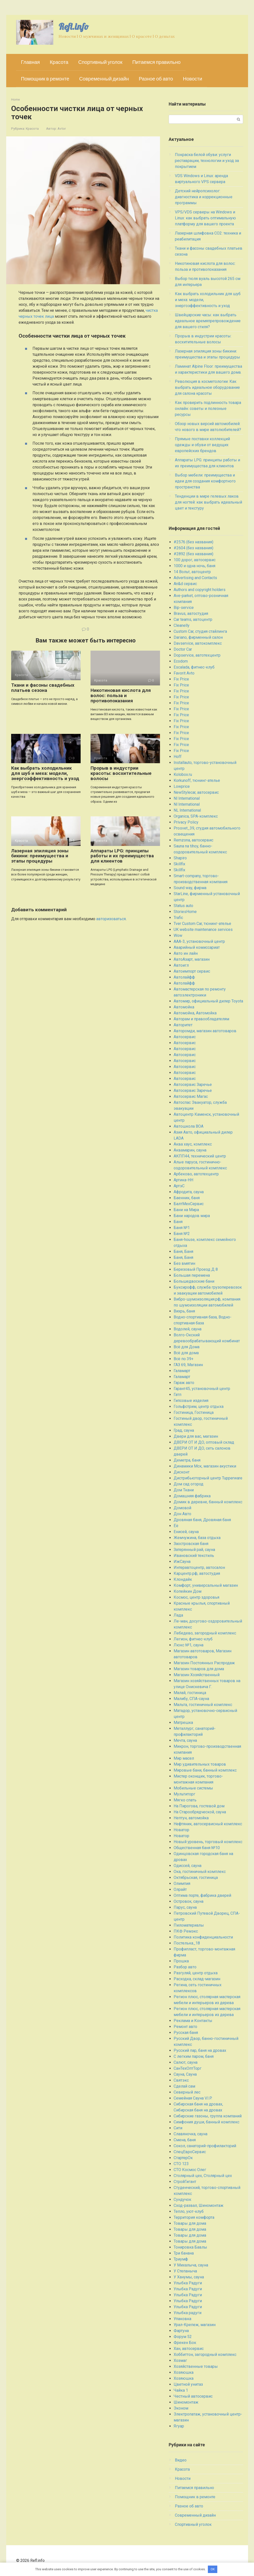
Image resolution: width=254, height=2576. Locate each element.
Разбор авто (185, 1967)
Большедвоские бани (194, 1281)
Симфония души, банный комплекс (206, 2122)
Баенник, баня (187, 1197)
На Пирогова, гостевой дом (199, 1806)
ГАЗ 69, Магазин (188, 1364)
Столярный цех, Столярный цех (203, 2175)
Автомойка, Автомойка (195, 1013)
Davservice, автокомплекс (198, 643)
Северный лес (187, 2092)
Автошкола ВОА (188, 1126)
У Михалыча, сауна (191, 2265)
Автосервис (185, 1036)
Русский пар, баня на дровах (200, 2050)
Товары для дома (190, 2223)
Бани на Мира (186, 1209)
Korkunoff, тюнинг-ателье (197, 780)
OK (213, 2569)
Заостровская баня (191, 1543)
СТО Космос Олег (190, 2169)
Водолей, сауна (187, 1329)
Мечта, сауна (185, 1740)
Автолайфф (184, 977)
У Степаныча (185, 2271)
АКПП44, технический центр (200, 1156)
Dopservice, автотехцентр (197, 655)
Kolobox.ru (183, 774)
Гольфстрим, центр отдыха (198, 1406)
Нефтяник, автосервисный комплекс (208, 1824)
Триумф (181, 2259)
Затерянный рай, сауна (194, 1549)
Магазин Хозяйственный (197, 1674)
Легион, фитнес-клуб (193, 1639)
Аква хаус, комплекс (193, 1144)
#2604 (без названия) (193, 548)
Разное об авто (156, 79)
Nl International (187, 798)
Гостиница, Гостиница (194, 1412)
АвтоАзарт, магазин (192, 959)
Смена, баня (185, 2140)
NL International (187, 810)
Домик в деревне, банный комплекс (208, 1502)
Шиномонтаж (186, 2402)
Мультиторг (184, 1794)
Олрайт (180, 1889)
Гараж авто (184, 1382)
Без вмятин (184, 1263)
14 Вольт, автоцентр (192, 571)
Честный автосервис (193, 2396)
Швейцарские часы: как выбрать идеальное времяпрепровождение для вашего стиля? (208, 321)
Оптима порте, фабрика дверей (202, 1895)
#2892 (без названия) (193, 554)
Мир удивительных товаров (200, 1764)
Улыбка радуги (187, 2312)
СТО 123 (181, 2163)
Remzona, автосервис (193, 840)
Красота (59, 62)
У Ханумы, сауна (189, 2277)
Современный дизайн (104, 79)
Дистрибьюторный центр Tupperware (208, 1478)
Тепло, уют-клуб (189, 2211)
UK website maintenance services (203, 929)
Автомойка (184, 1007)
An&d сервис (185, 583)
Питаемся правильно (156, 62)
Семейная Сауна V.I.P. (193, 2098)
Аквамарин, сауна (190, 1150)
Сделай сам (184, 2086)
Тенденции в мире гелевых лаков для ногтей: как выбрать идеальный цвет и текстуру (208, 502)
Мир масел (184, 1758)
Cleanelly (182, 625)
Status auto (183, 905)
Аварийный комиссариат (197, 947)
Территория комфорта (194, 2217)
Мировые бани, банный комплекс (205, 1770)
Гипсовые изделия (191, 1400)
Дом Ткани (184, 1490)
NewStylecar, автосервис (196, 792)
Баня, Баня (183, 1251)
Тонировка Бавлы (190, 2247)
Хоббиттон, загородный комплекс (205, 2354)
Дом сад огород (188, 1484)
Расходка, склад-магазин (197, 1979)
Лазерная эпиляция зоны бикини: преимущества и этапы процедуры (39, 856)
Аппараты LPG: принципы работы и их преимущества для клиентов (122, 856)
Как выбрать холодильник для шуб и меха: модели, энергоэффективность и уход (45, 773)
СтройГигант (185, 2181)
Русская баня (186, 2032)
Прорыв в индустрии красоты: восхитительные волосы (121, 773)
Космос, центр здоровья (196, 1597)
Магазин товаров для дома (199, 1668)
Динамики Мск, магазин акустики (205, 1466)
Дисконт (182, 1472)
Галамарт (182, 1370)
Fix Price (181, 679)
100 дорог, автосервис (195, 559)
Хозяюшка (183, 2372)
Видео (181, 2460)
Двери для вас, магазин (196, 1436)
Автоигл (181, 965)
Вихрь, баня (184, 1311)
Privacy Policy (186, 822)
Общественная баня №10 (197, 1847)
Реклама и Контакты (193, 2020)
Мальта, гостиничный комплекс (203, 1704)
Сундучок (182, 2199)
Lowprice (182, 786)
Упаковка (182, 2318)
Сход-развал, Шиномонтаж (198, 2205)
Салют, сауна (185, 2062)
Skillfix (179, 864)
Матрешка (183, 1722)
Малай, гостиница (190, 1692)
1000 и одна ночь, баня (194, 565)
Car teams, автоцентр (193, 619)
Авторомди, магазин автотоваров (205, 1031)
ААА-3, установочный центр (199, 941)
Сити (178, 2128)
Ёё (176, 1525)
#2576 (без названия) (193, 542)
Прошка (181, 1961)
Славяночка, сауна (190, 2134)
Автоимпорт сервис (192, 971)
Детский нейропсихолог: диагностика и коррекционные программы (203, 197)
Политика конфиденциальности (203, 1937)
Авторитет (183, 1025)
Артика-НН (183, 1180)
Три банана (184, 2253)
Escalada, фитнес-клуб (194, 667)
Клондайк (183, 1579)
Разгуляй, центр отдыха (196, 1973)
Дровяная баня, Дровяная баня (202, 1519)
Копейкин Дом (187, 1591)
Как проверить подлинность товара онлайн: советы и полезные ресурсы (208, 408)
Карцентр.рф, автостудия (197, 1573)
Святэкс (181, 2080)
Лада (178, 1615)
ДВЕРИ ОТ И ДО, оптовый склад (204, 1442)
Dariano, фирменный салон (198, 637)
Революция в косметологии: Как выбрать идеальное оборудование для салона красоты (207, 387)
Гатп (177, 1394)
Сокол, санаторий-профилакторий (205, 2145)
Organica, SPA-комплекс (196, 816)
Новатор (181, 1829)
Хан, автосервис (189, 2348)
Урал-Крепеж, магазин (195, 2324)
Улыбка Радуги (188, 2283)
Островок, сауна (188, 1901)
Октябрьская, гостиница (196, 1877)
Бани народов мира (192, 1215)
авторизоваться (111, 918)
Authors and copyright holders (199, 589)
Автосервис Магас (191, 1096)
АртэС (179, 1186)
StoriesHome (185, 911)
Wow (178, 935)
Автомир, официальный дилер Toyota (208, 1001)
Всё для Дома (186, 1347)
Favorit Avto (184, 673)
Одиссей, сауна (187, 1865)
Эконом (181, 2408)
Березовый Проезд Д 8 (196, 1269)
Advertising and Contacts (195, 577)
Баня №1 (182, 1227)
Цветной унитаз (188, 2384)
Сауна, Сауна (185, 2074)
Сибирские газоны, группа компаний (208, 2116)
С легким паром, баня (194, 2056)
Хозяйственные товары (196, 2366)
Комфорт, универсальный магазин (206, 1585)
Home (15, 99)
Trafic (178, 917)
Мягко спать (185, 1800)
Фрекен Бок (185, 2342)
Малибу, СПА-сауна (191, 1698)
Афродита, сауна (189, 1191)
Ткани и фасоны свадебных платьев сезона (42, 687)
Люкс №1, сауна (188, 1645)
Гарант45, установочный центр (202, 1388)
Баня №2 (182, 1233)
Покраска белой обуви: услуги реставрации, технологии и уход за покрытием (207, 160)
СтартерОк (183, 2157)
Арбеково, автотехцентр (196, 1174)
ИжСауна (182, 1561)
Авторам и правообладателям (201, 1019)
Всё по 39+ (183, 1358)
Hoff (178, 756)
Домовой (182, 1508)
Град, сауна (184, 1430)
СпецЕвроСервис (190, 2151)
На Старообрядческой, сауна (200, 1812)
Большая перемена (192, 1275)
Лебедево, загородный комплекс (205, 1633)
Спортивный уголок (100, 62)
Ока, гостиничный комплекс (200, 1871)
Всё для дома (186, 1352)
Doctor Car (183, 649)
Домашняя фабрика (192, 1496)
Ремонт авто (185, 2026)
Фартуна (181, 2330)
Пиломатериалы (189, 1925)
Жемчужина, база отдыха (197, 1537)
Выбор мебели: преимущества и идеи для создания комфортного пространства (205, 481)
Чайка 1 (181, 2390)
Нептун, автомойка (191, 1818)
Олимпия (182, 1883)
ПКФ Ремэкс (186, 1931)
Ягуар (179, 2426)
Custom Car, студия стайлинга (200, 631)
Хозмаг (180, 2360)
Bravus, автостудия (191, 613)
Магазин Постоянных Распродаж (204, 1663)
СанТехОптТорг (187, 2068)
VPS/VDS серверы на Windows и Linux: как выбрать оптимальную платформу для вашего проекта (205, 218)
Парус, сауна (185, 1907)
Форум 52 (183, 2336)
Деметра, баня (187, 1460)
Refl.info (74, 26)
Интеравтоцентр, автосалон (199, 1567)
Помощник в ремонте (45, 79)
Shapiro (180, 858)
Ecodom (181, 661)
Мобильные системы (193, 1788)
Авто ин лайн (186, 953)
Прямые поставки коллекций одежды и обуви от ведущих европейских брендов (202, 444)
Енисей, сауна (186, 1531)
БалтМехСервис (189, 1203)
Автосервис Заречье (193, 1084)
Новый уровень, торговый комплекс (208, 1841)
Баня (178, 1221)
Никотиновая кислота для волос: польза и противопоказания (121, 695)
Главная (30, 62)
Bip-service (184, 607)
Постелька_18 (187, 1943)
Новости (192, 79)
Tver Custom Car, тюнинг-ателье (202, 923)
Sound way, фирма (190, 887)
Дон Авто (182, 1513)
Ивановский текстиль (194, 1555)
